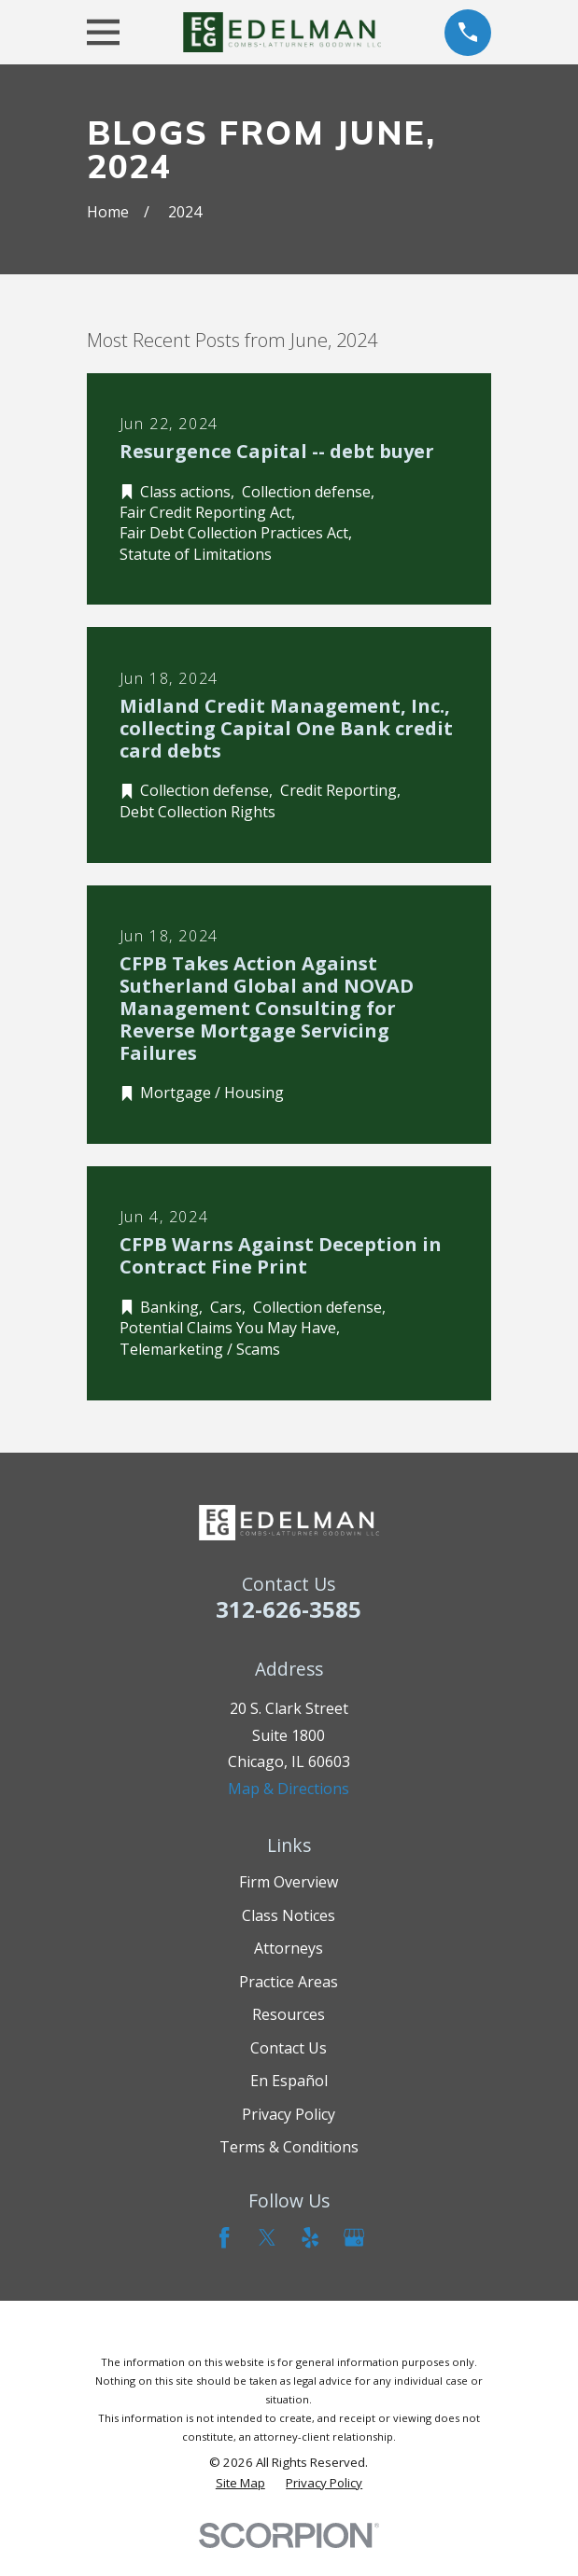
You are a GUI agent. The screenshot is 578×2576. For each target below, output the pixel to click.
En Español (289, 2080)
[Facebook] (224, 2237)
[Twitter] (267, 2237)
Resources (288, 2014)
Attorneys (288, 1948)
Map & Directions (288, 1788)
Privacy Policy (288, 2114)
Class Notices (288, 1915)
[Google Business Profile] (354, 2237)
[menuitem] (240, 2483)
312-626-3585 (288, 1609)
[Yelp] (310, 2237)
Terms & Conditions (289, 2147)
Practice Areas (288, 1981)
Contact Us (288, 2048)
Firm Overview (288, 1882)
